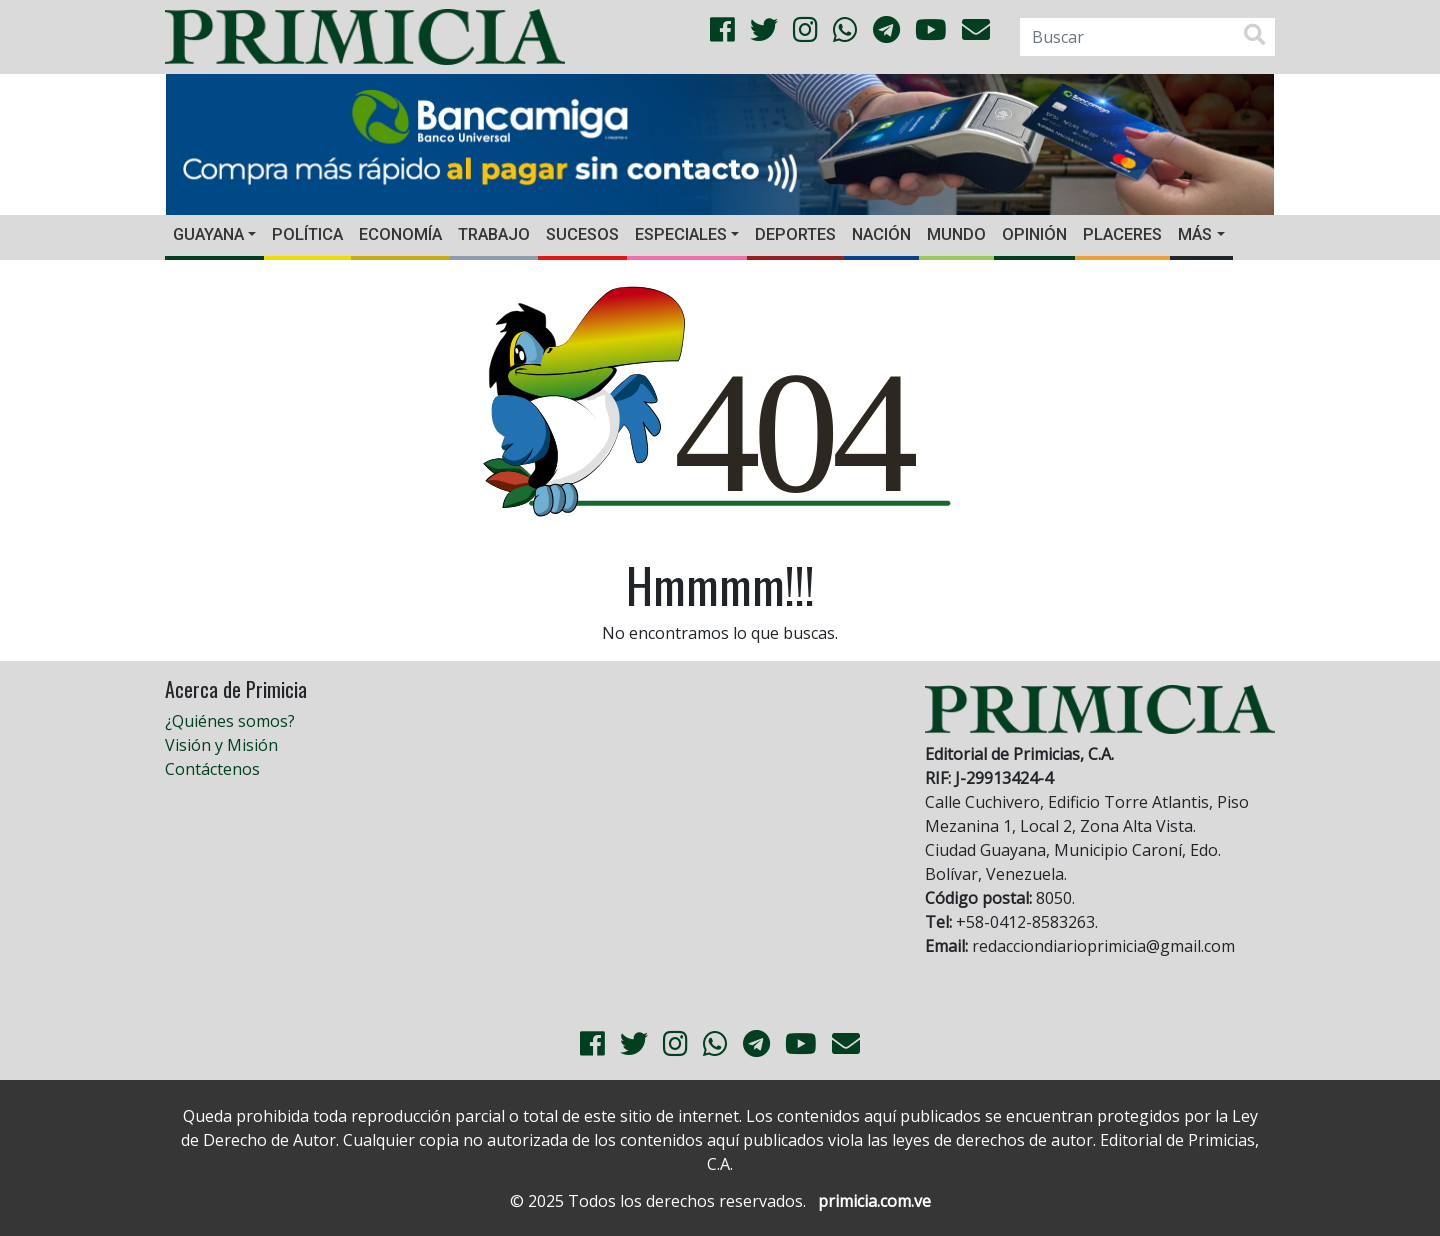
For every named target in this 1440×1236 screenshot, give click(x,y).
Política (307, 234)
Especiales (681, 234)
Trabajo (494, 234)
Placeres (1122, 234)
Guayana (208, 234)
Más (1195, 234)
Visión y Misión (221, 745)
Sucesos (582, 234)
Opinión (1034, 234)
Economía (400, 234)
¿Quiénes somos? (230, 721)
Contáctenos (212, 769)
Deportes (795, 234)
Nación (881, 234)
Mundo (956, 234)
